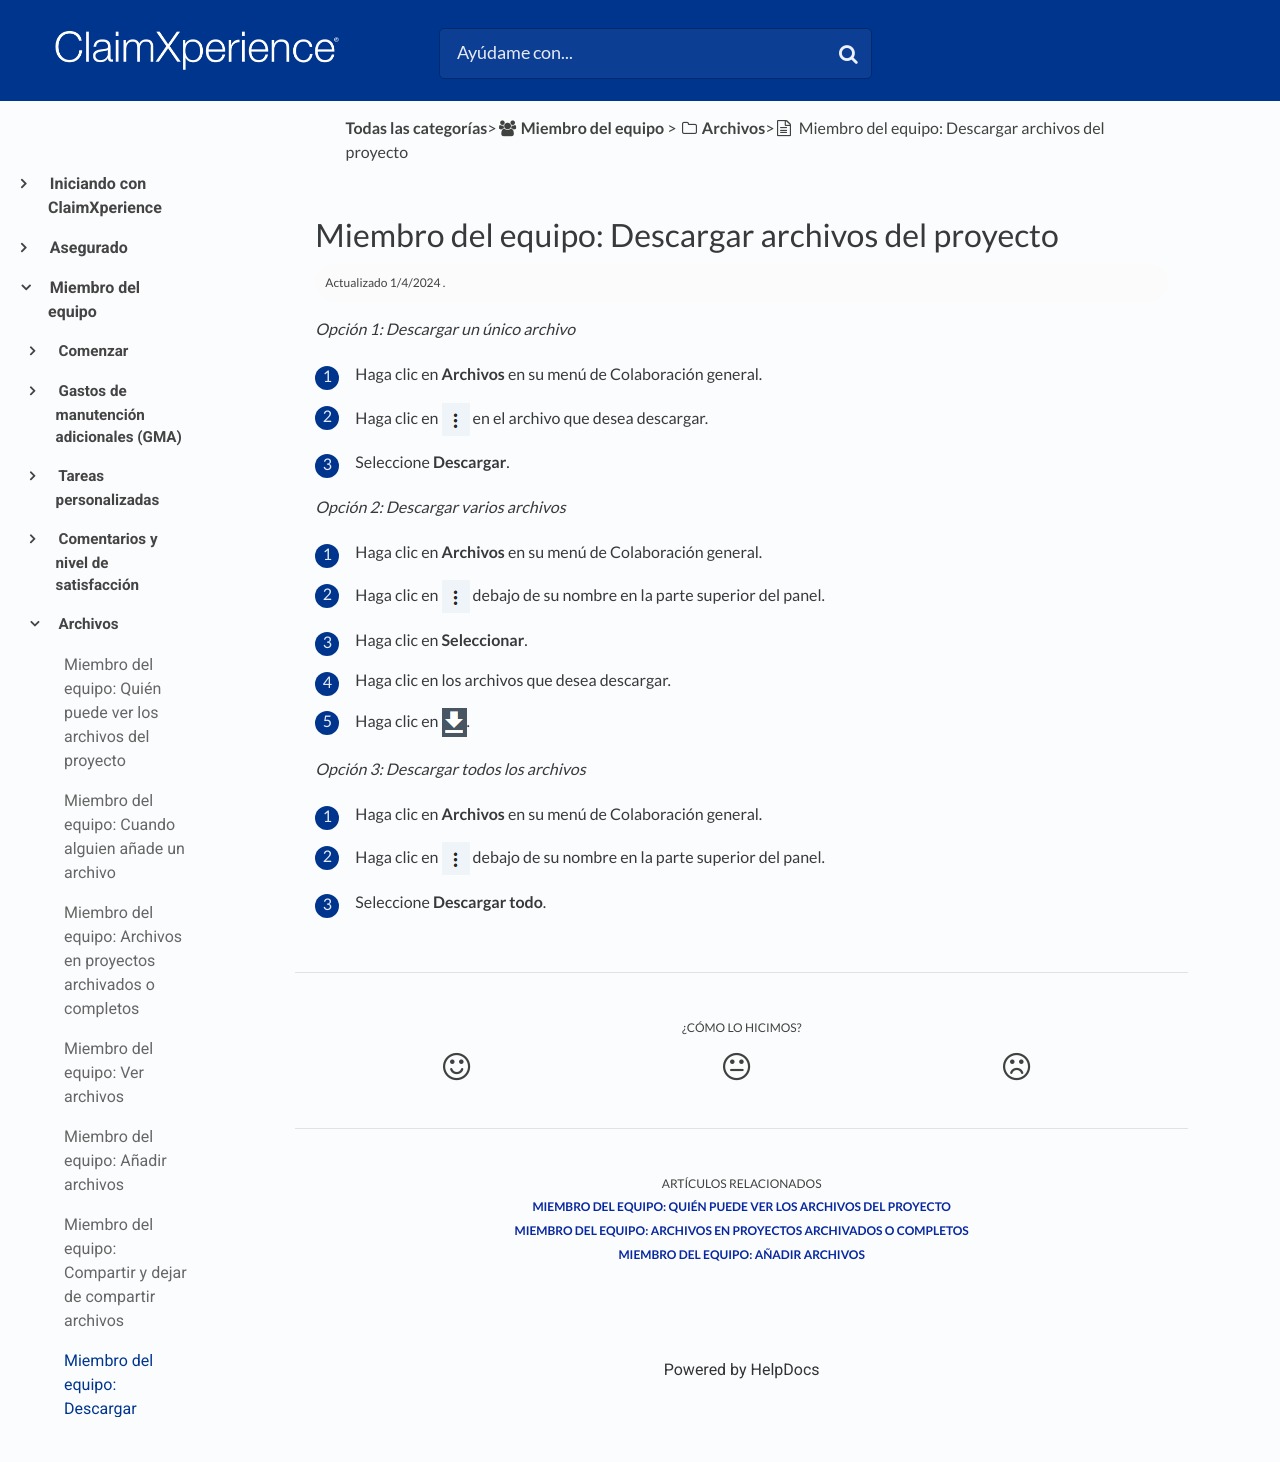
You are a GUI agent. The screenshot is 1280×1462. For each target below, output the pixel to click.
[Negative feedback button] (1016, 1067)
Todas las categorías (417, 128)
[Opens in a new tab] (742, 1369)
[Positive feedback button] (455, 1067)
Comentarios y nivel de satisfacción (107, 562)
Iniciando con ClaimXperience (105, 195)
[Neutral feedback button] (736, 1067)
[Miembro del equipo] (581, 128)
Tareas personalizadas (108, 488)
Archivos (87, 624)
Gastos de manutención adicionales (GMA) (119, 414)
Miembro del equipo (94, 299)
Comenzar (92, 351)
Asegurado (88, 247)
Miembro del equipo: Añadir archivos (741, 1254)
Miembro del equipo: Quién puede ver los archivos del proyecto (741, 1206)
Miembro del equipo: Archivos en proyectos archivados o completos (742, 1230)
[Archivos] (723, 128)
